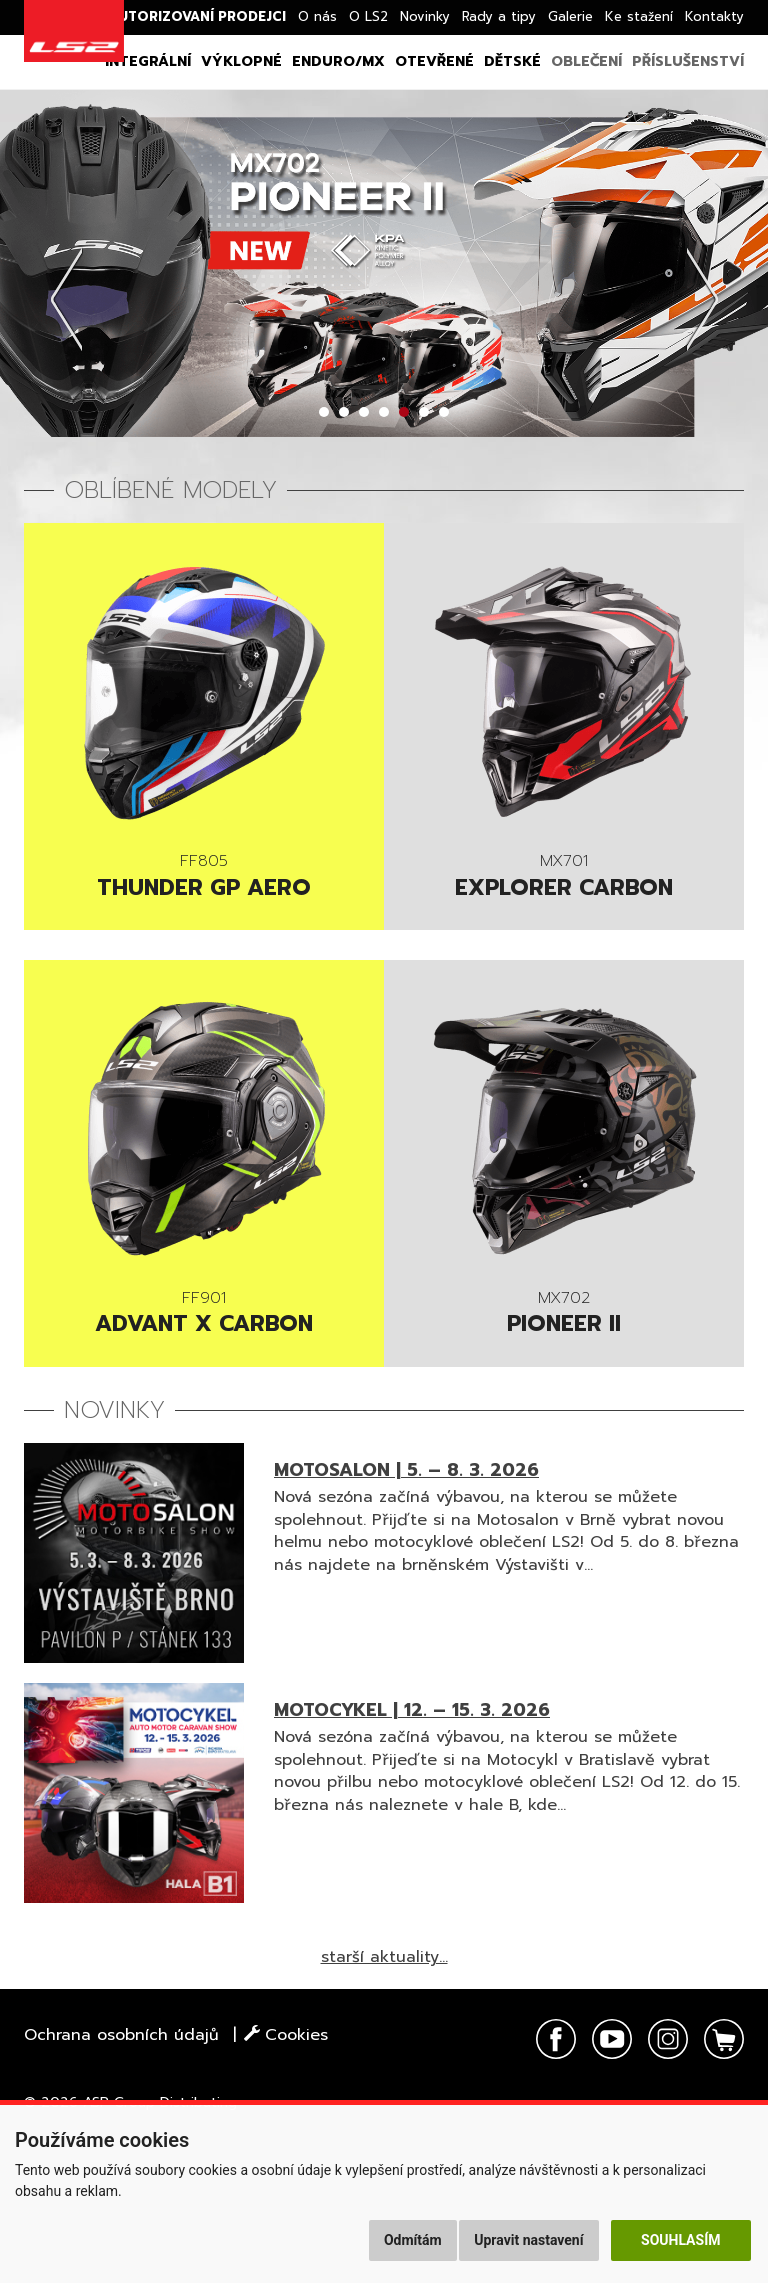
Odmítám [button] (413, 2240)
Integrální (148, 61)
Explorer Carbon (564, 878)
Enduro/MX (338, 61)
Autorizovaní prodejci (197, 16)
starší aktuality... (384, 1957)
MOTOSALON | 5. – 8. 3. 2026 (406, 1470)
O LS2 (368, 16)
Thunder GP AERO (204, 878)
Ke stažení (639, 16)
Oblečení (586, 61)
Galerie (570, 16)
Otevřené (434, 61)
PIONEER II (564, 1315)
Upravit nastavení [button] (528, 2240)
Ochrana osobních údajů (121, 2035)
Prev (66, 299)
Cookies (286, 2035)
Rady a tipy (499, 16)
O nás (317, 16)
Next (701, 299)
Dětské (512, 61)
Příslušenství (688, 61)
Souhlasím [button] (680, 2240)
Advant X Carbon (204, 1315)
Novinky (425, 16)
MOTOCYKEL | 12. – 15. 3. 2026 (412, 1710)
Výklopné (241, 61)
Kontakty (714, 16)
